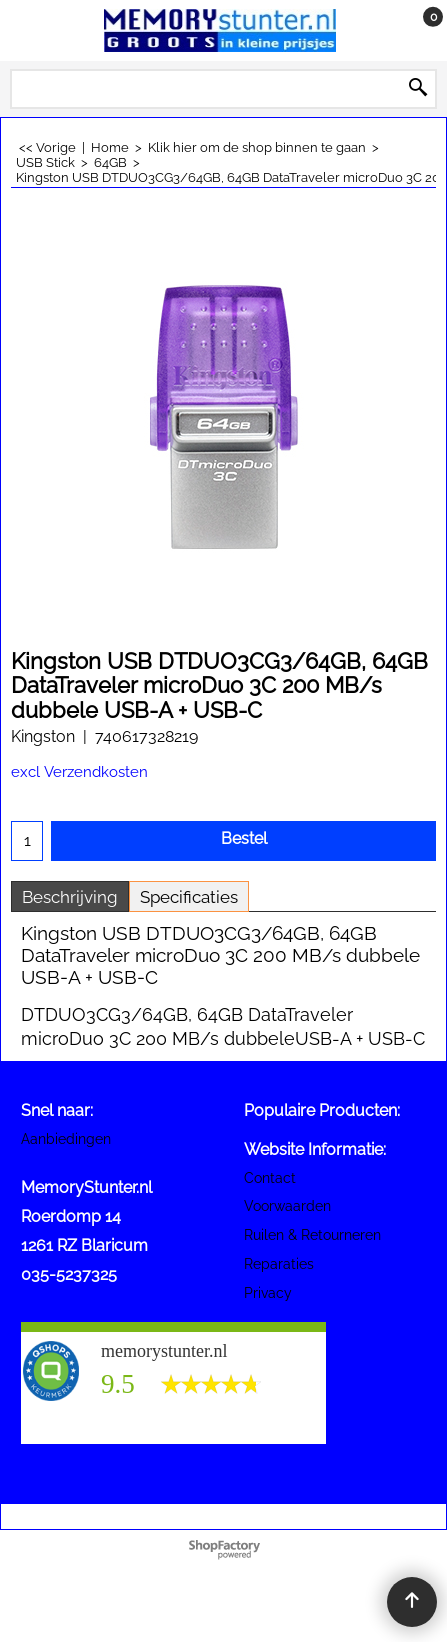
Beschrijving (70, 897)
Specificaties (189, 897)
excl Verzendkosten (79, 771)
